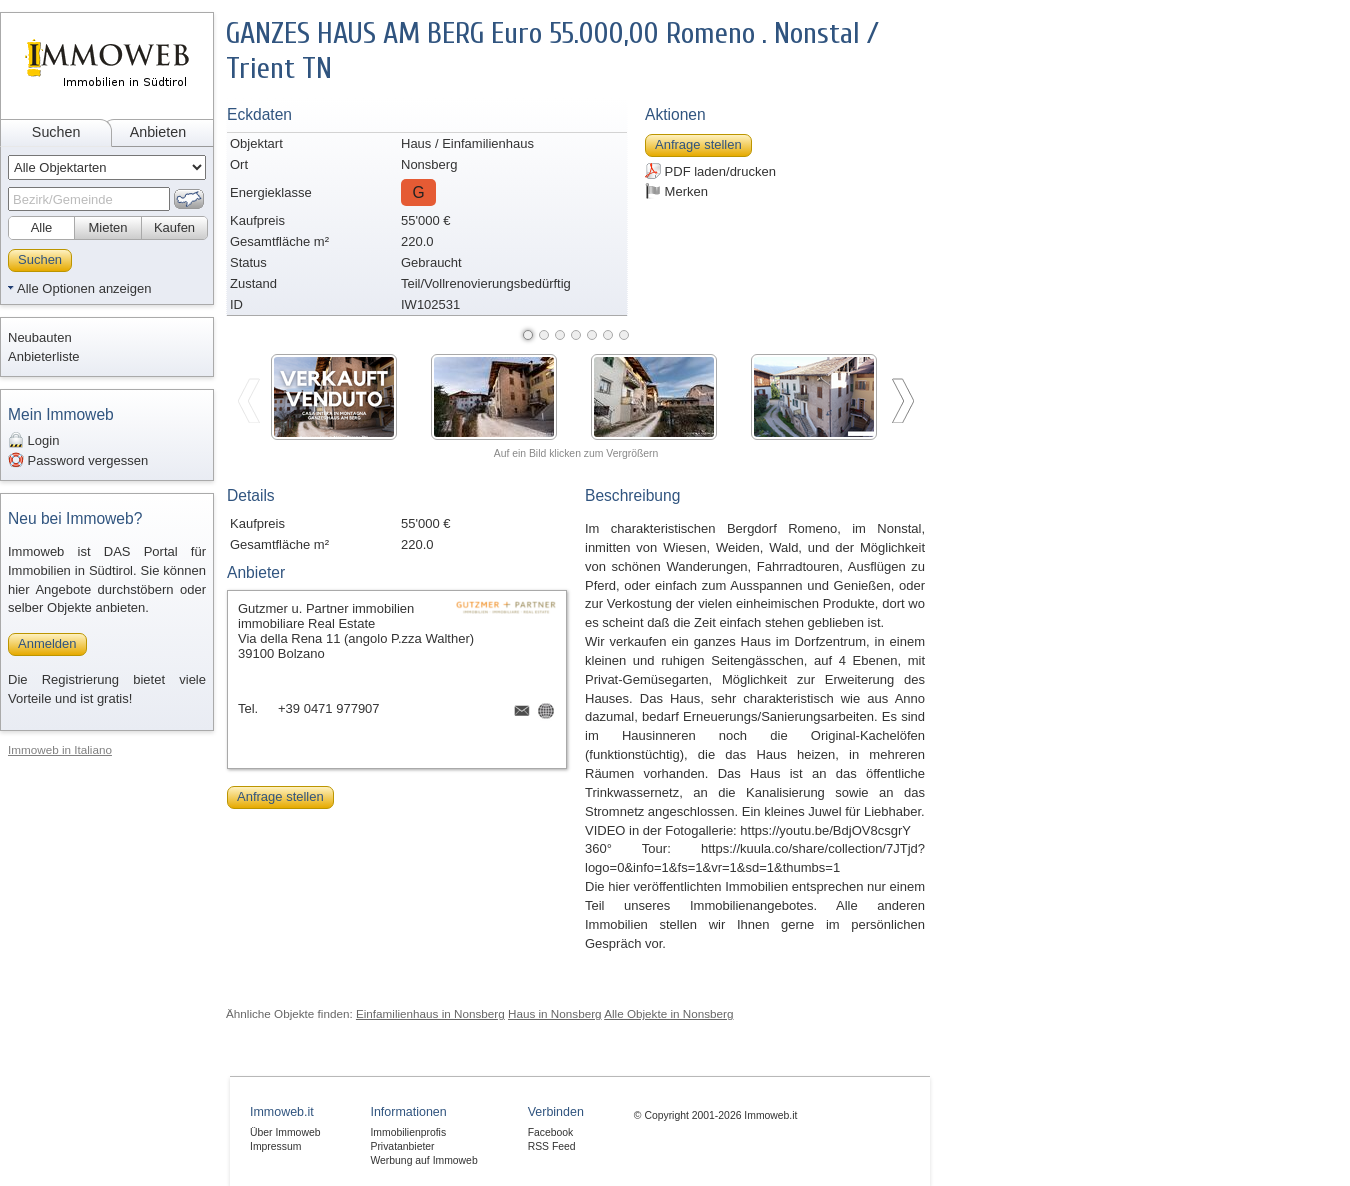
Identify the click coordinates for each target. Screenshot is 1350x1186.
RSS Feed (552, 1146)
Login (33, 440)
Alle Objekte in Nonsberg (668, 1013)
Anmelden (47, 643)
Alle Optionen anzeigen (84, 288)
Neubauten (40, 337)
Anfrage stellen (698, 144)
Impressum (275, 1146)
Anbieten (158, 132)
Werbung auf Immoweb (423, 1160)
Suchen (56, 132)
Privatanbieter (402, 1146)
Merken (676, 191)
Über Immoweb (285, 1132)
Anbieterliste (44, 356)
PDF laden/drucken (710, 171)
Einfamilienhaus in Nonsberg (430, 1013)
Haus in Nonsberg (555, 1013)
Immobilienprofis (408, 1132)
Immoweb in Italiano (60, 749)
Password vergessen (78, 460)
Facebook (551, 1132)
